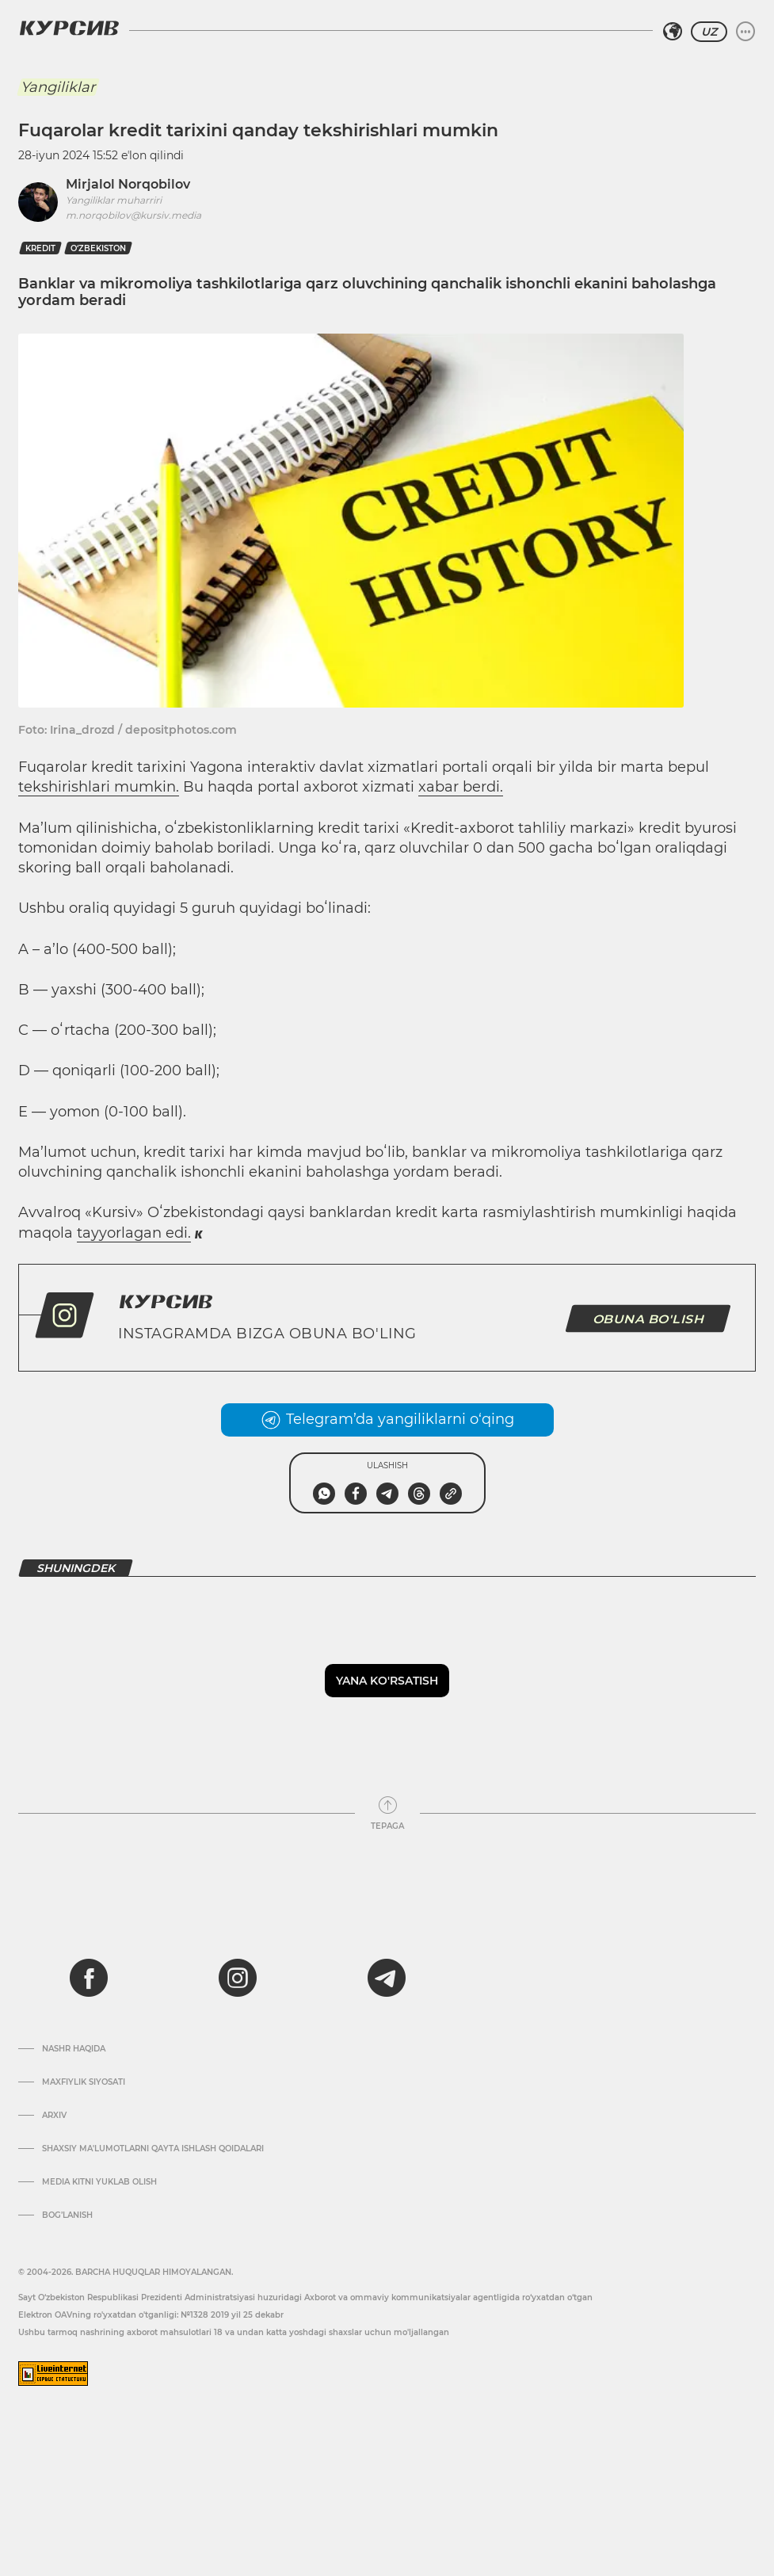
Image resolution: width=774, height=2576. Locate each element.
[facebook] (89, 1978)
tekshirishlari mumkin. (98, 787)
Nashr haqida (73, 2049)
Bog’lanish (67, 2215)
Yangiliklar (58, 87)
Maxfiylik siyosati (83, 2082)
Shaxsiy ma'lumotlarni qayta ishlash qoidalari (153, 2149)
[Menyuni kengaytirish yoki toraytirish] (745, 31)
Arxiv (54, 2115)
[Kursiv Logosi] (69, 28)
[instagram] (238, 1978)
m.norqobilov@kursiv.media (133, 215)
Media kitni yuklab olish (99, 2182)
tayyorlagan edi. (134, 1233)
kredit (40, 248)
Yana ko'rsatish (387, 1680)
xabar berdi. (460, 787)
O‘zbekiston (98, 248)
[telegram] (387, 1978)
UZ (709, 32)
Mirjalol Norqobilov (128, 184)
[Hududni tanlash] (672, 31)
